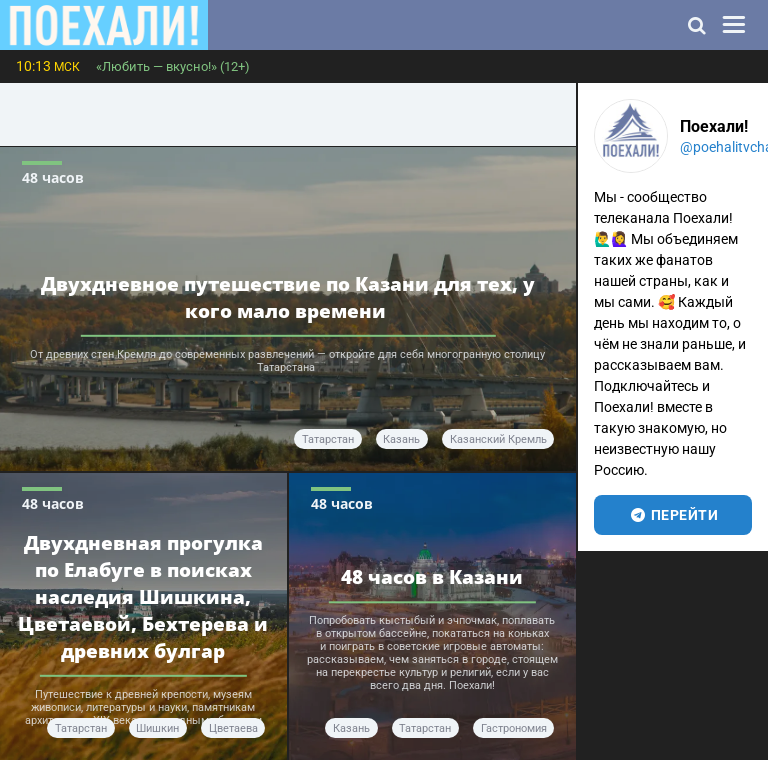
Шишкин (157, 728)
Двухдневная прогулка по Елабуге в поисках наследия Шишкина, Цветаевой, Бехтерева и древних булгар (143, 595)
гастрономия (514, 728)
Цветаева (233, 728)
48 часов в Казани (432, 576)
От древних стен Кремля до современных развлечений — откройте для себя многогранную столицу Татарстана (287, 361)
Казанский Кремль (498, 439)
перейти (673, 515)
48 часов (53, 177)
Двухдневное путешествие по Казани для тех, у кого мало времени (288, 296)
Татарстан (328, 439)
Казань (401, 439)
